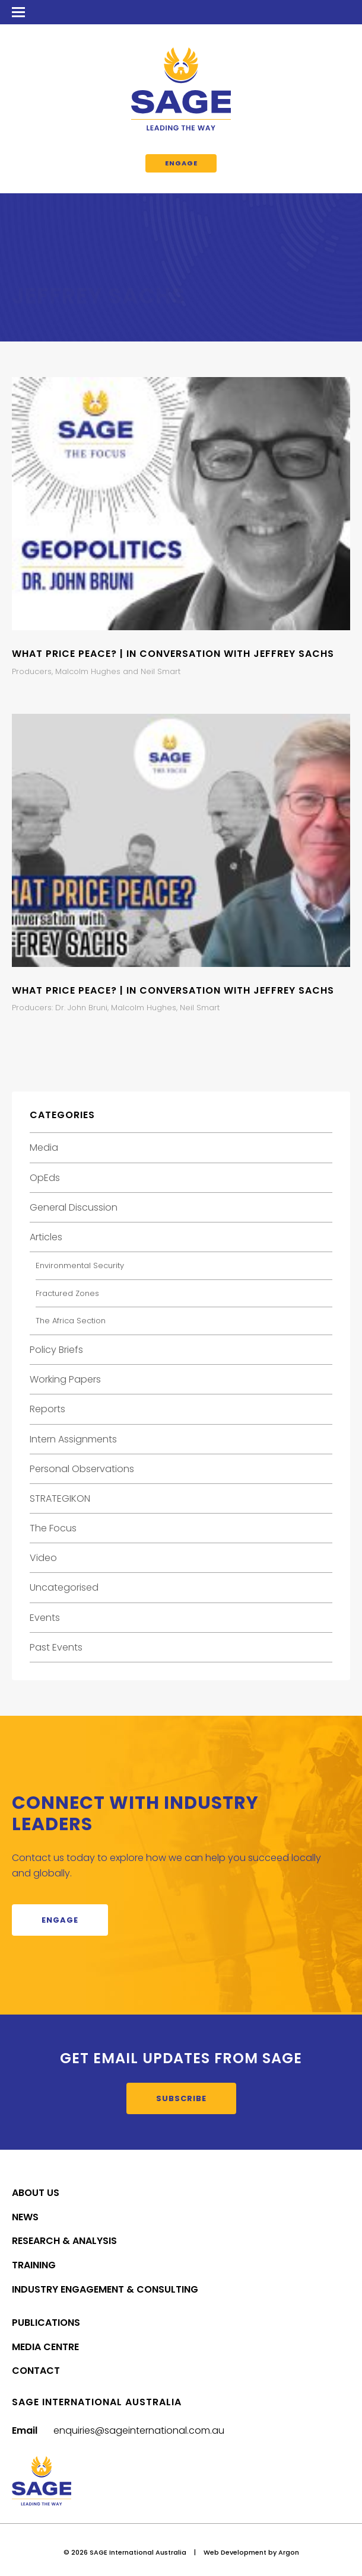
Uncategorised (64, 1587)
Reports (47, 1409)
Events (45, 1617)
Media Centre (45, 2347)
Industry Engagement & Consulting (105, 2289)
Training (34, 2265)
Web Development (235, 2552)
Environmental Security (80, 1265)
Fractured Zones (67, 1293)
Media (44, 1147)
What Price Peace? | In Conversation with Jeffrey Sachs (173, 653)
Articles (46, 1237)
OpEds (45, 1178)
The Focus (53, 1528)
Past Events (56, 1647)
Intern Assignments (73, 1439)
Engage (181, 163)
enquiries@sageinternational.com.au (138, 2430)
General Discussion (74, 1207)
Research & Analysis (64, 2241)
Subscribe (181, 2098)
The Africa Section (71, 1320)
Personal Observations (82, 1469)
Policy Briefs (56, 1349)
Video (43, 1558)
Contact (36, 2370)
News (25, 2217)
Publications (46, 2322)
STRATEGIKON (60, 1498)
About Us (35, 2193)
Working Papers (65, 1379)
